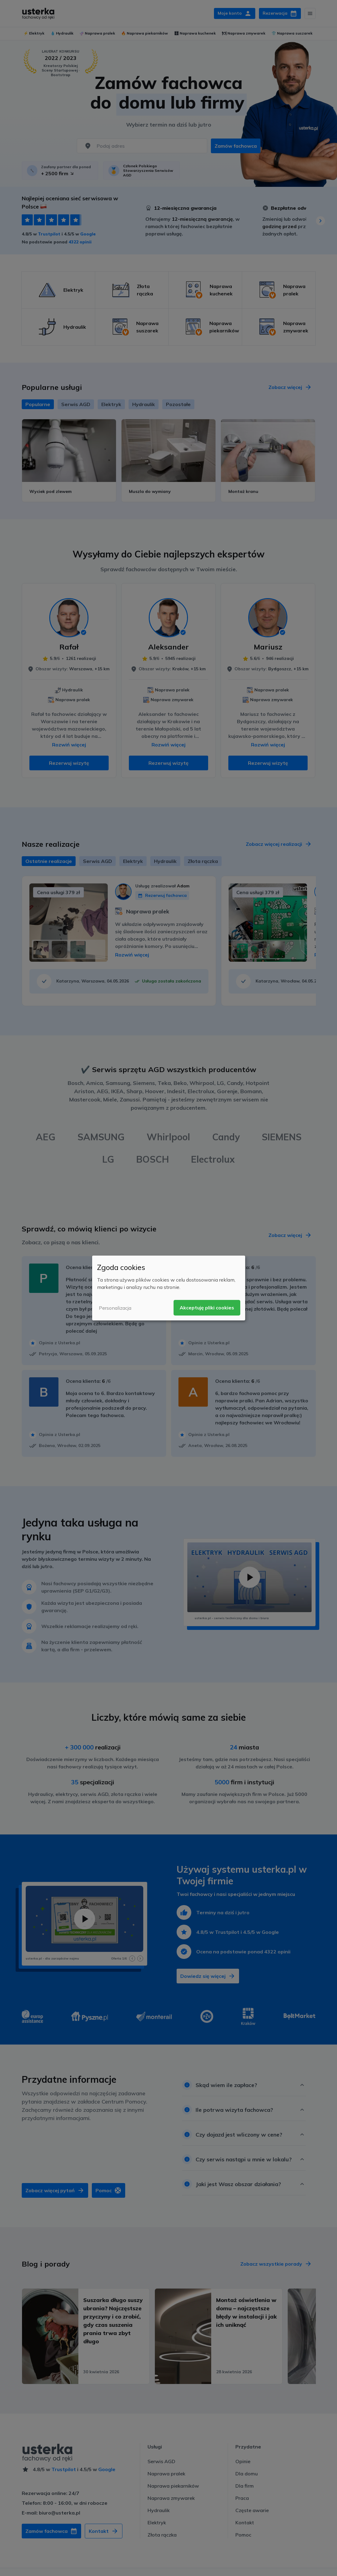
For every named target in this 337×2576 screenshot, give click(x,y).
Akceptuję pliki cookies (207, 1308)
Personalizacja (115, 1308)
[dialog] (168, 1288)
